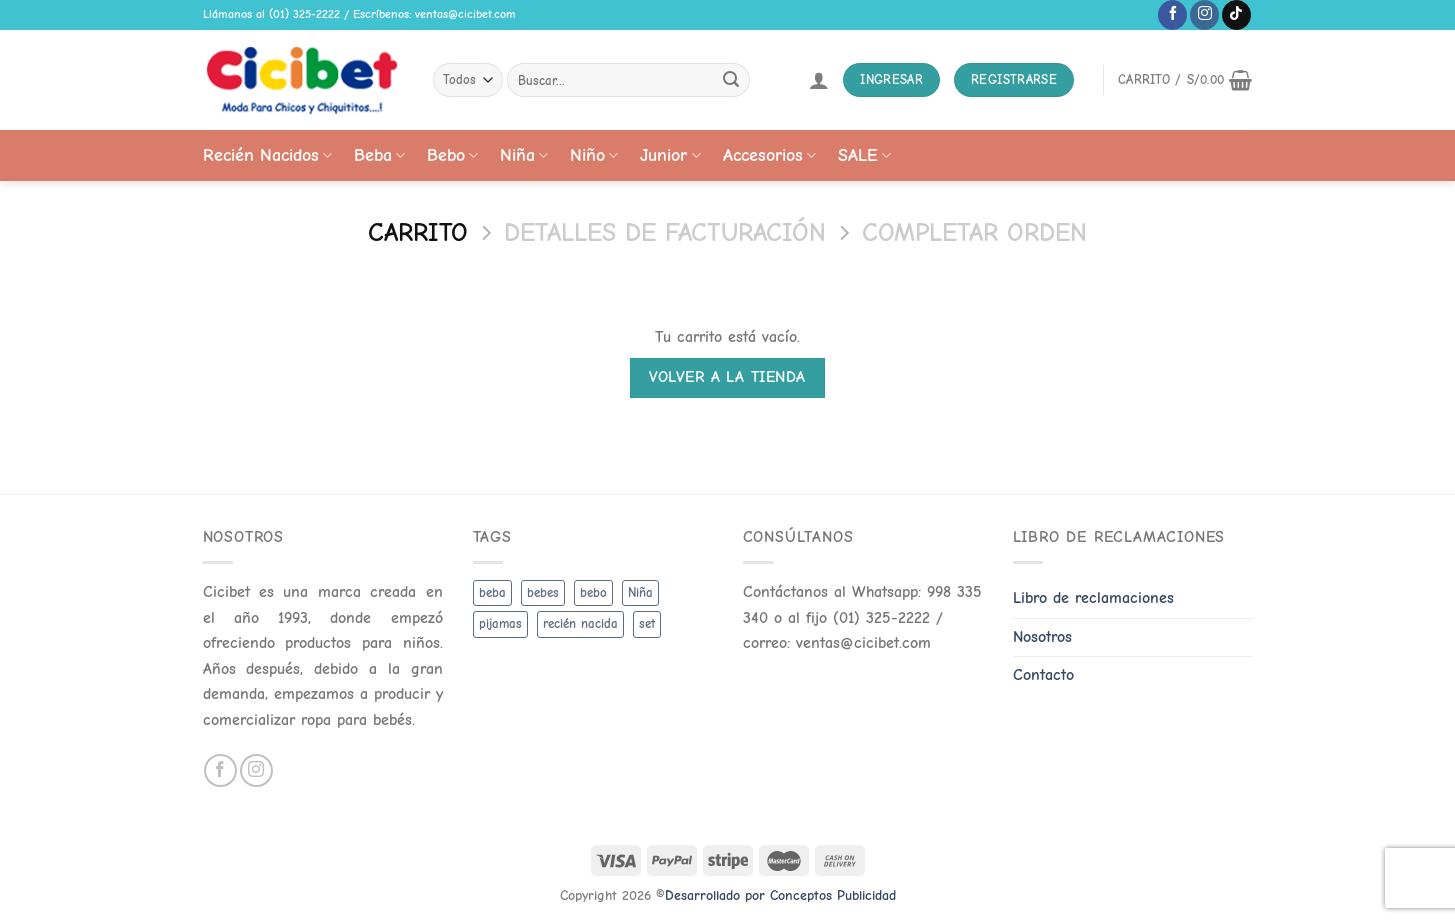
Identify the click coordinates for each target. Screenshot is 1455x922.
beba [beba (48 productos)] (492, 592)
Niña (524, 155)
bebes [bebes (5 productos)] (543, 592)
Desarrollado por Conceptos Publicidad (780, 895)
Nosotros (1042, 637)
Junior (670, 155)
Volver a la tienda (727, 377)
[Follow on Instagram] (1204, 15)
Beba (379, 155)
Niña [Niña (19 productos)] (640, 592)
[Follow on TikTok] (1236, 15)
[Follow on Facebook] (1172, 15)
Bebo (452, 155)
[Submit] (731, 80)
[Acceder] (819, 80)
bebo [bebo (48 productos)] (593, 592)
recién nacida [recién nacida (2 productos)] (580, 623)
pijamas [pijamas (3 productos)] (500, 623)
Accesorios (769, 155)
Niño (594, 155)
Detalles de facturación (665, 232)
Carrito (418, 232)
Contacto (1043, 675)
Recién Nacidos (267, 155)
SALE (864, 155)
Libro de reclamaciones (1093, 598)
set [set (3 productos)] (647, 623)
